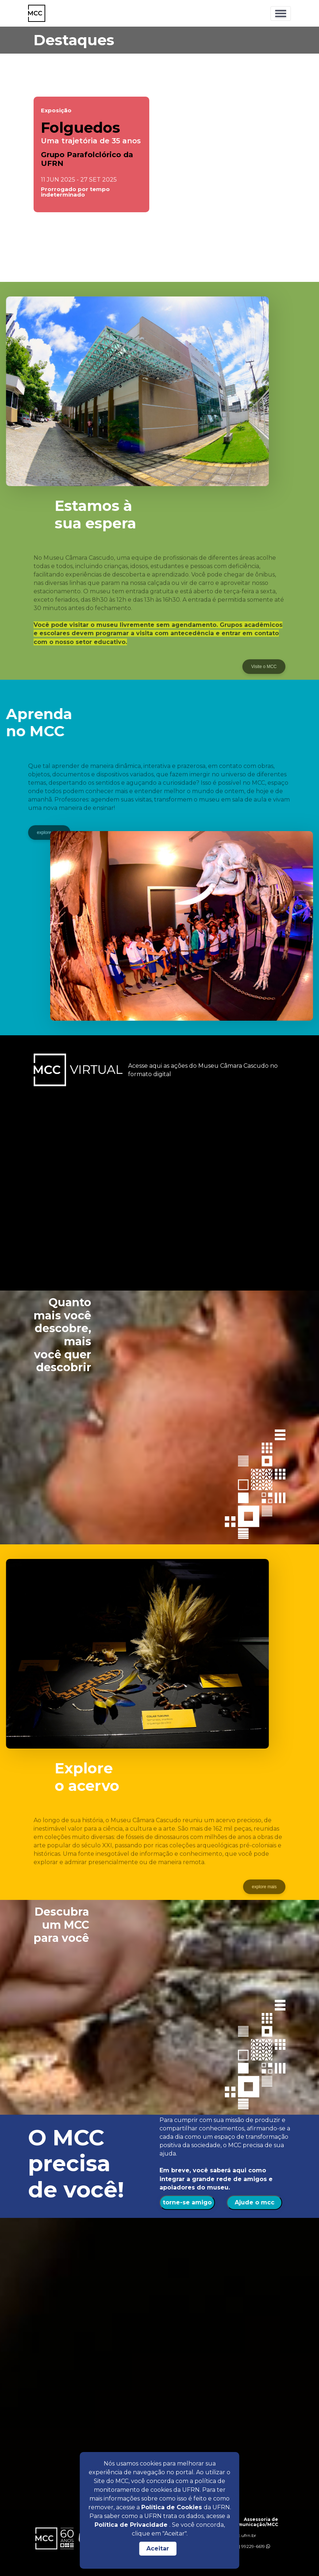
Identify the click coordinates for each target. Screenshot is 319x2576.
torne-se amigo (187, 2202)
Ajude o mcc (254, 2202)
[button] (99, 261)
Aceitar (157, 2548)
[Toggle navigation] (280, 13)
